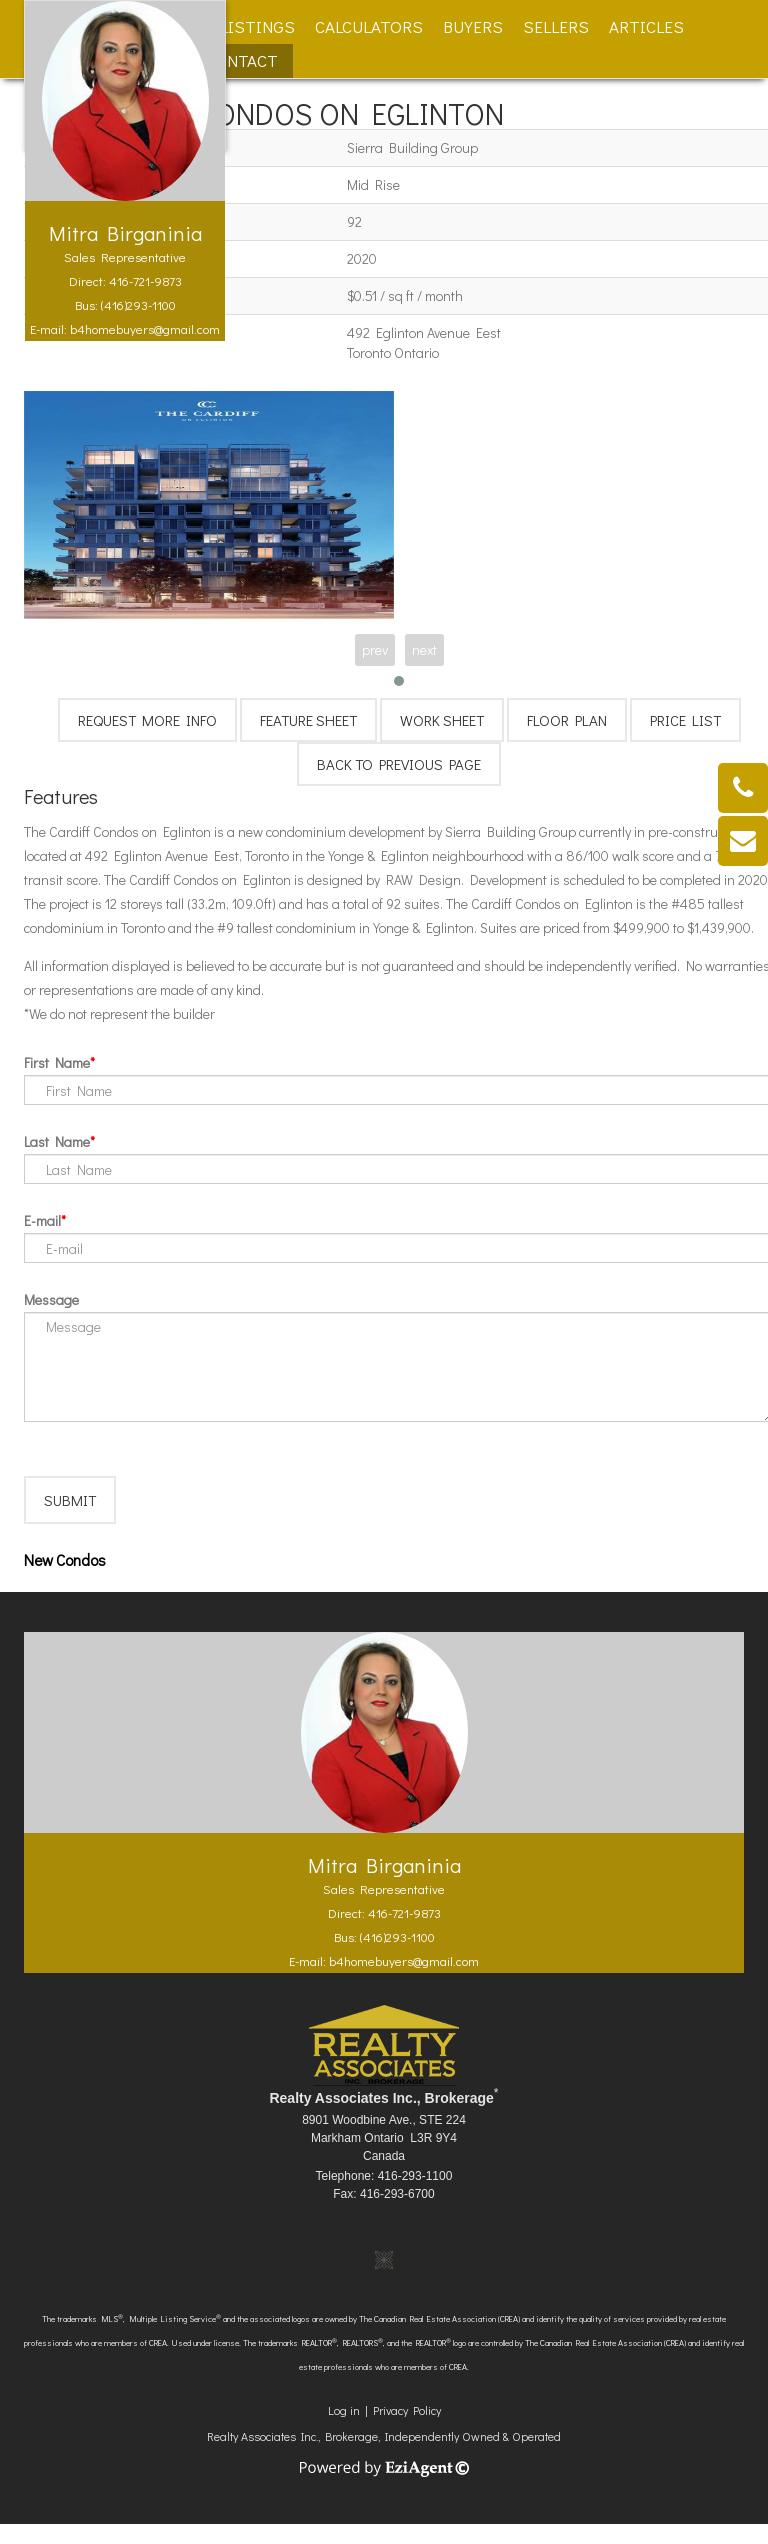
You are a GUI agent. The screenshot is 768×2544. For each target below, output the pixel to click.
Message (51, 1299)
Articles (646, 26)
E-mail (42, 1220)
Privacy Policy (407, 2430)
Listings (257, 26)
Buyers (473, 26)
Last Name (57, 1141)
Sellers (556, 26)
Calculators (369, 26)
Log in (344, 2430)
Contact (241, 60)
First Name (57, 1062)
